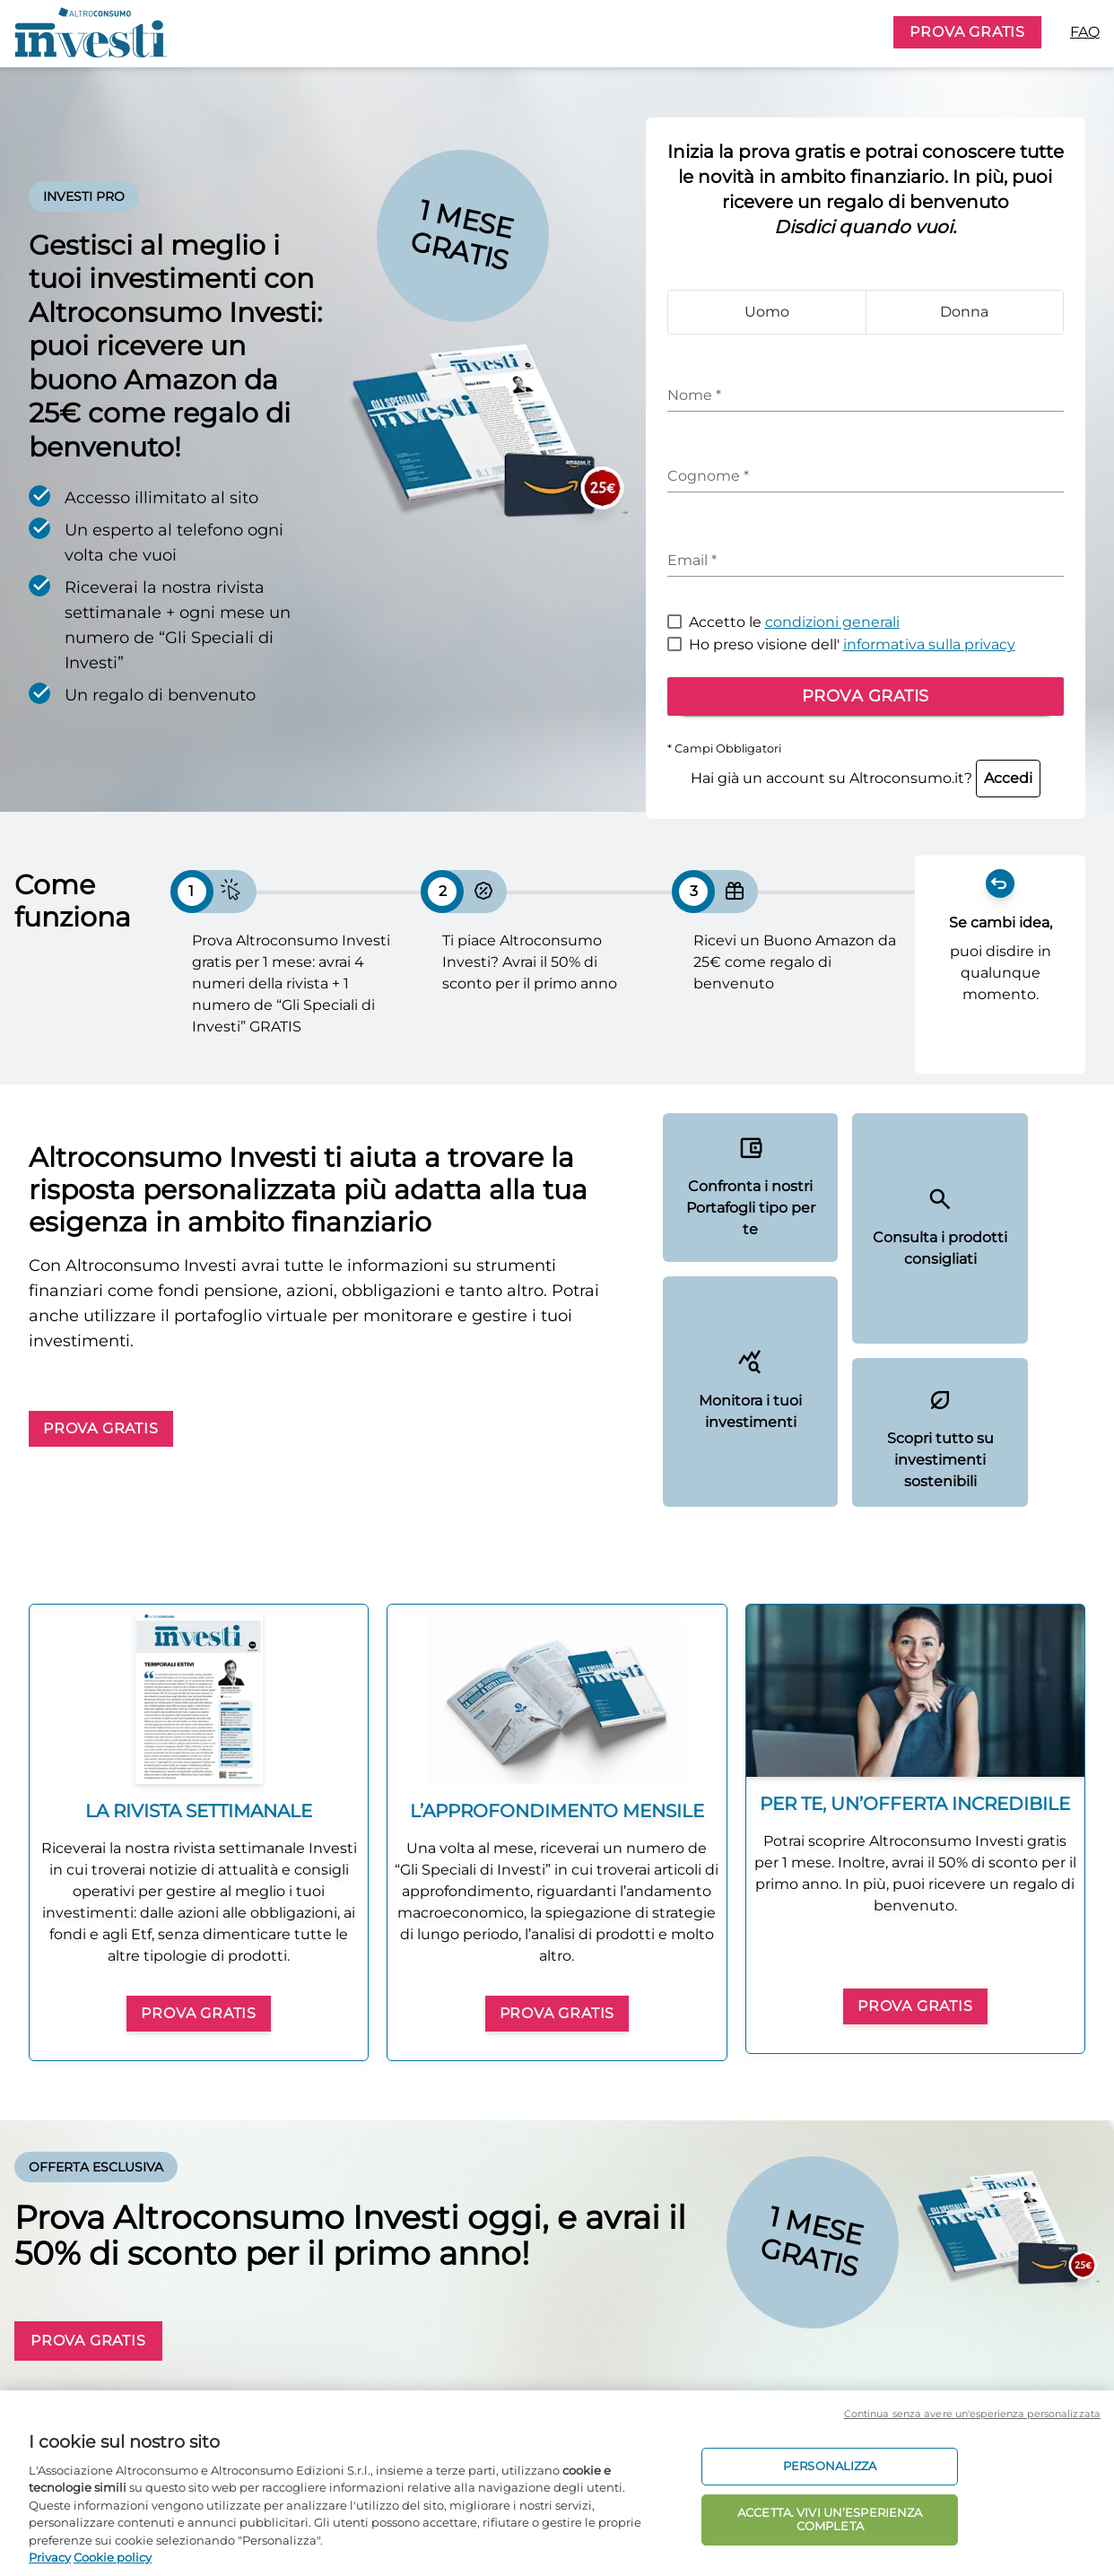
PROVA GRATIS (967, 31)
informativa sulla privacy (929, 644)
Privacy (50, 2557)
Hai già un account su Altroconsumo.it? (865, 778)
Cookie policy (113, 2557)
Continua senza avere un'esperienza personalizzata (972, 2413)
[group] (199, 1832)
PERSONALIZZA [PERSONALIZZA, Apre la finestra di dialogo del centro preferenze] (830, 2466)
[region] (557, 2483)
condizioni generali (832, 622)
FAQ (1085, 31)
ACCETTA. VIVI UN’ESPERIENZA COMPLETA (830, 2519)
